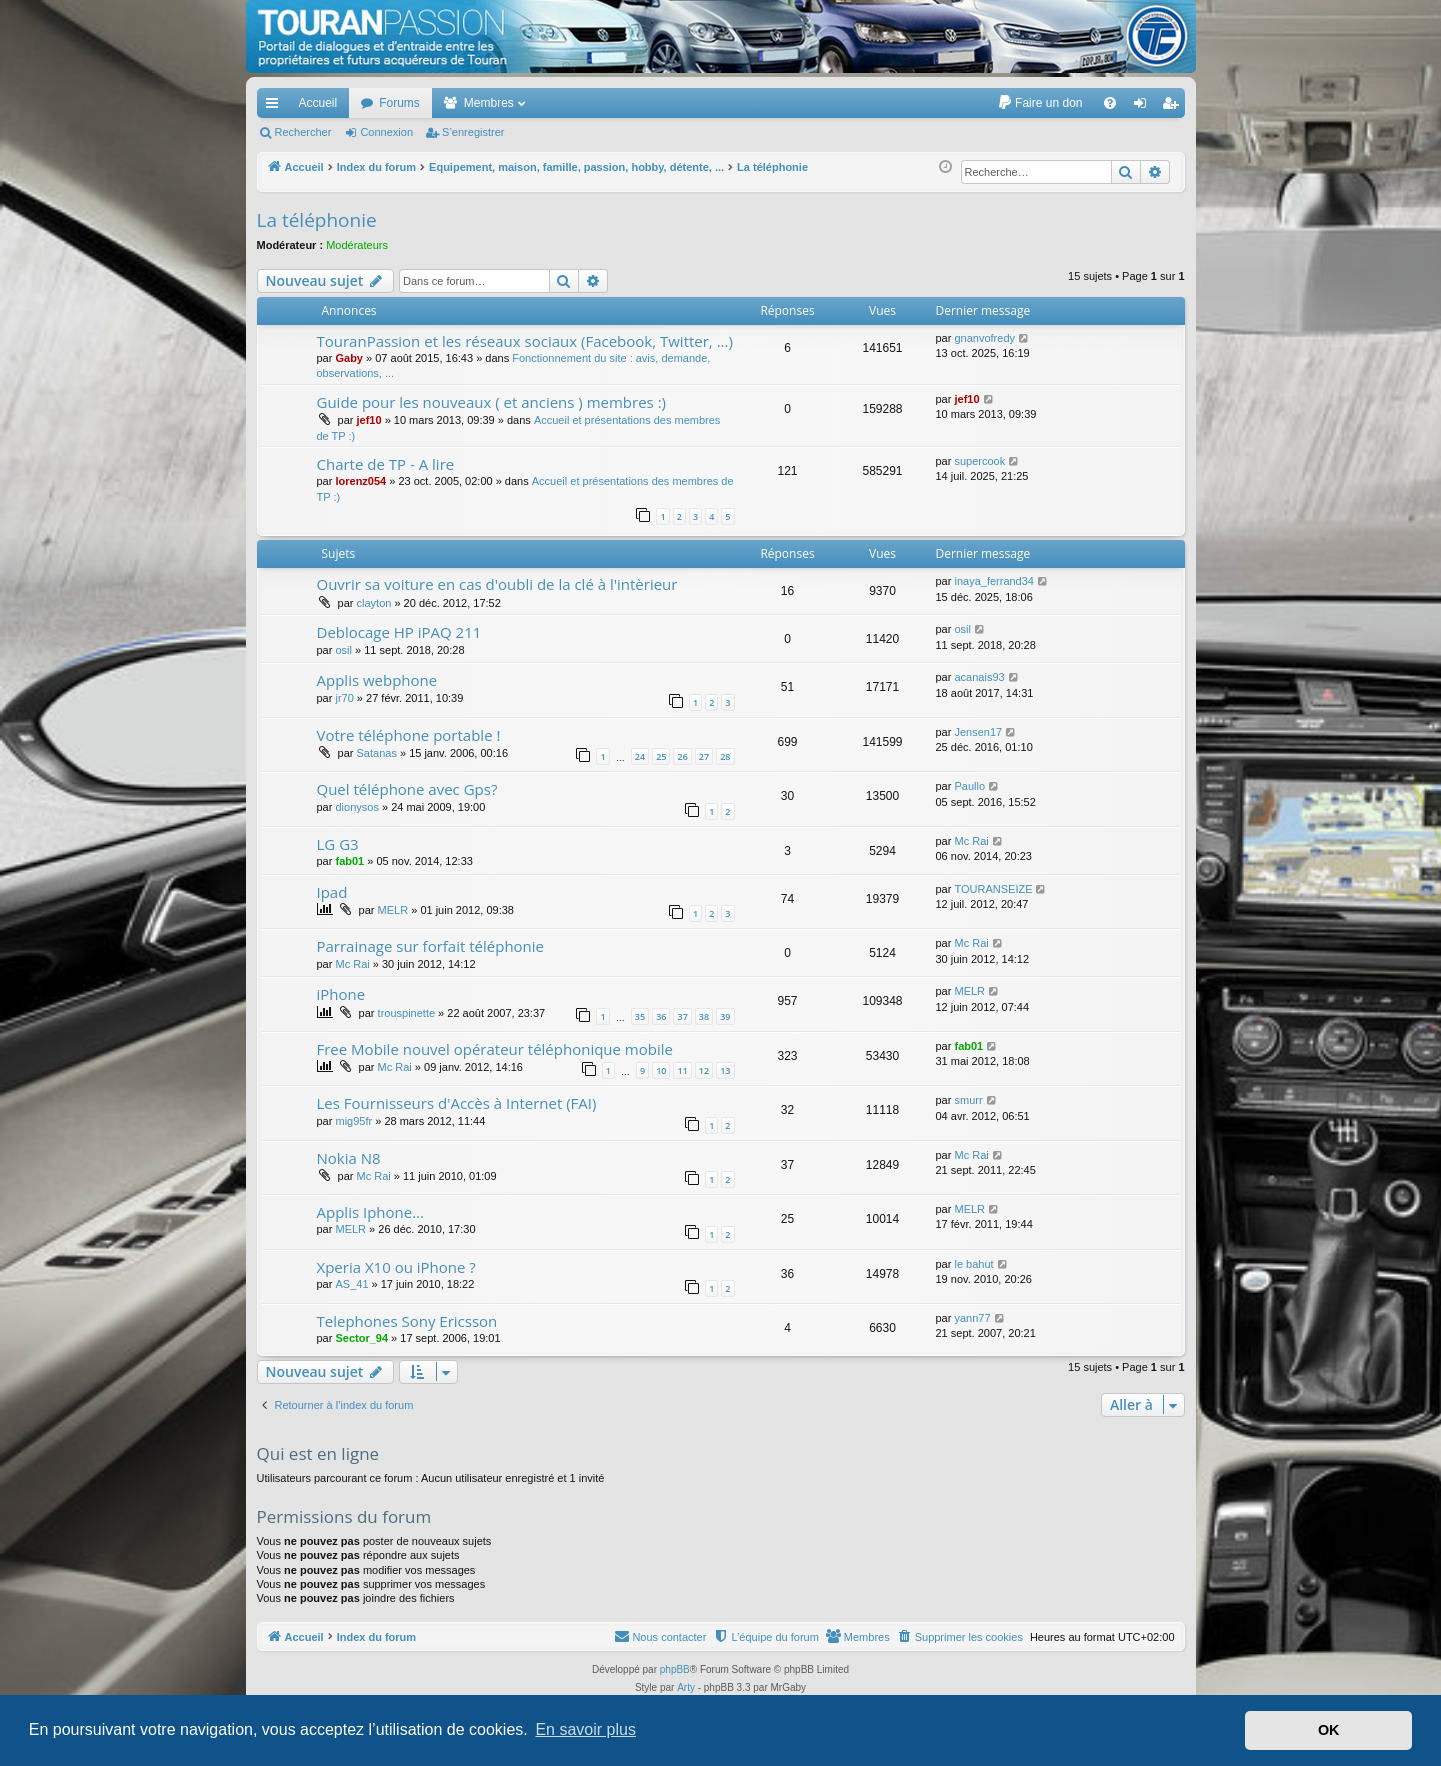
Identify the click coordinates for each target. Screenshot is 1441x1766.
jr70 (344, 698)
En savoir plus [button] (585, 1729)
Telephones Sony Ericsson (407, 1321)
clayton (374, 603)
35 (640, 1016)
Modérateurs (357, 245)
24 (640, 756)
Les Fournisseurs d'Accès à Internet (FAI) (457, 1103)
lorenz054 (360, 481)
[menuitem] (1039, 103)
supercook (979, 461)
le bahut (973, 1264)
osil (343, 650)
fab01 (349, 861)
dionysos (356, 807)
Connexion (386, 132)
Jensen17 (978, 732)
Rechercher (303, 132)
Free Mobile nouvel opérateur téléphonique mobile (495, 1049)
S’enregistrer (473, 132)
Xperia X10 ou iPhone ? (396, 1267)
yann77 (972, 1318)
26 (682, 756)
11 (682, 1070)
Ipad (332, 892)
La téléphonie (317, 220)
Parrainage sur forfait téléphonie (431, 946)
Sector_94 (361, 1338)
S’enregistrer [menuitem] (1173, 107)
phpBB (675, 1669)
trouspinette (406, 1013)
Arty (686, 1687)
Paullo (969, 786)
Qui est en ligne (318, 1453)
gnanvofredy (984, 338)
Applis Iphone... (371, 1212)
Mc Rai (971, 841)
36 (661, 1016)
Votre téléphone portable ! (409, 735)
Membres (489, 103)
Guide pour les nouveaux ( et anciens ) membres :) (492, 402)
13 (725, 1070)
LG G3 (338, 844)
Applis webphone (377, 680)
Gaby (349, 358)
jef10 (369, 420)
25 (661, 756)
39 (725, 1016)
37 (682, 1016)
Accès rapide (276, 107)
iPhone (341, 994)
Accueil (318, 103)
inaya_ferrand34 (994, 581)
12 (704, 1070)
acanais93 (979, 677)
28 (725, 756)
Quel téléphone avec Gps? (407, 789)
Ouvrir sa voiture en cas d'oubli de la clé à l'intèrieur (497, 584)
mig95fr (353, 1121)
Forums (399, 103)
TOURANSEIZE (993, 889)
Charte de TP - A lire (386, 464)
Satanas (377, 753)
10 (661, 1070)
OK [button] (1329, 1730)
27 (704, 756)
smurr (968, 1100)
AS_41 (351, 1284)
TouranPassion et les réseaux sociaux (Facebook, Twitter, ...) (525, 341)
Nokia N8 (349, 1158)
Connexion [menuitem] (1143, 107)
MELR (393, 910)
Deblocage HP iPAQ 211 (399, 632)
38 (704, 1016)
